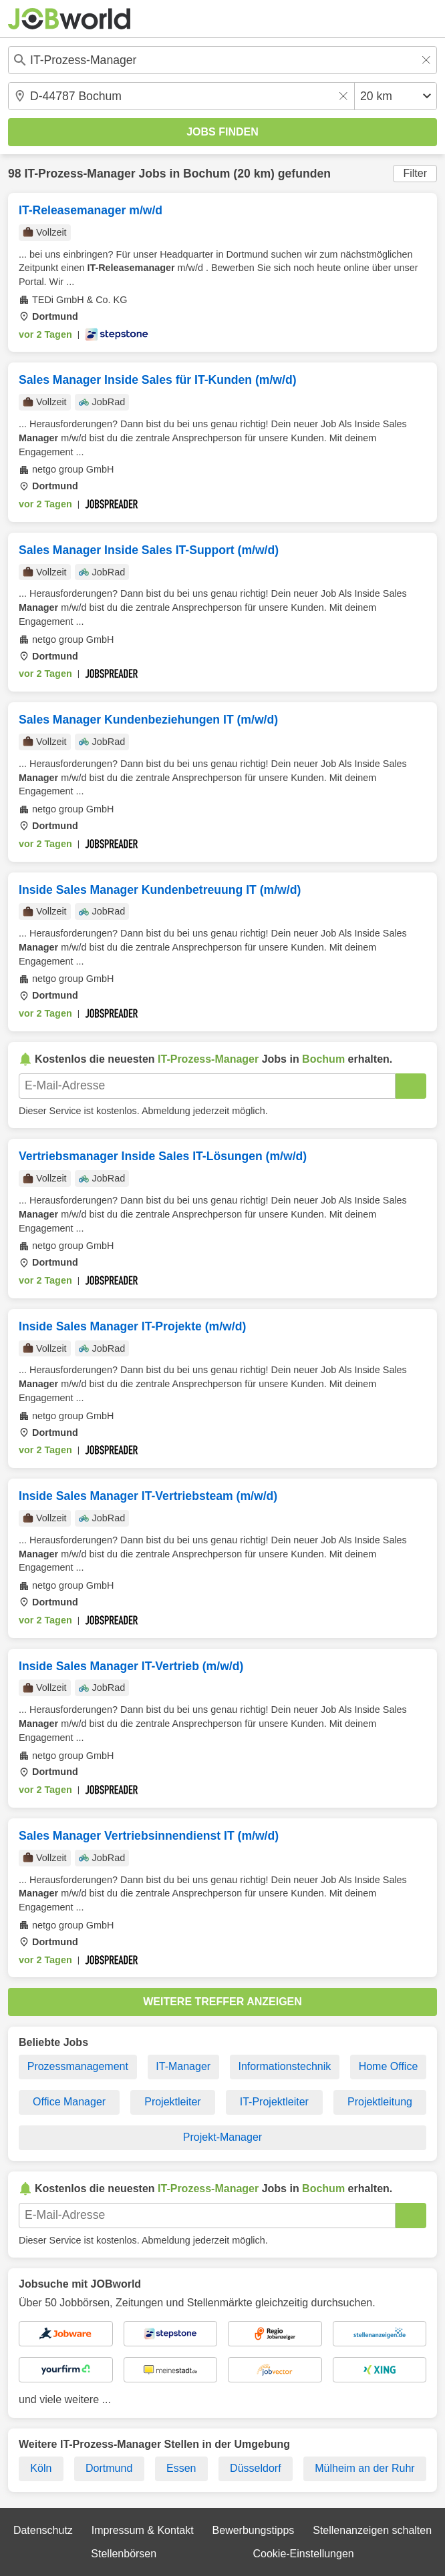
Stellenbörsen (123, 2553)
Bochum (206, 173)
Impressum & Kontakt (143, 2530)
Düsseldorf (255, 2468)
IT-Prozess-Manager (79, 173)
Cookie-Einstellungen (303, 2553)
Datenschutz (43, 2530)
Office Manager (69, 2101)
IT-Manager (183, 2066)
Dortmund (109, 2468)
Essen (181, 2468)
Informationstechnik (285, 2066)
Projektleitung (379, 2101)
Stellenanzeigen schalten (372, 2530)
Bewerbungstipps (253, 2530)
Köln (40, 2468)
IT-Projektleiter (274, 2101)
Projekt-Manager (222, 2137)
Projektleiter (172, 2101)
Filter (415, 173)
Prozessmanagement (77, 2066)
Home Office (388, 2066)
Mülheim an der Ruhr (364, 2468)
